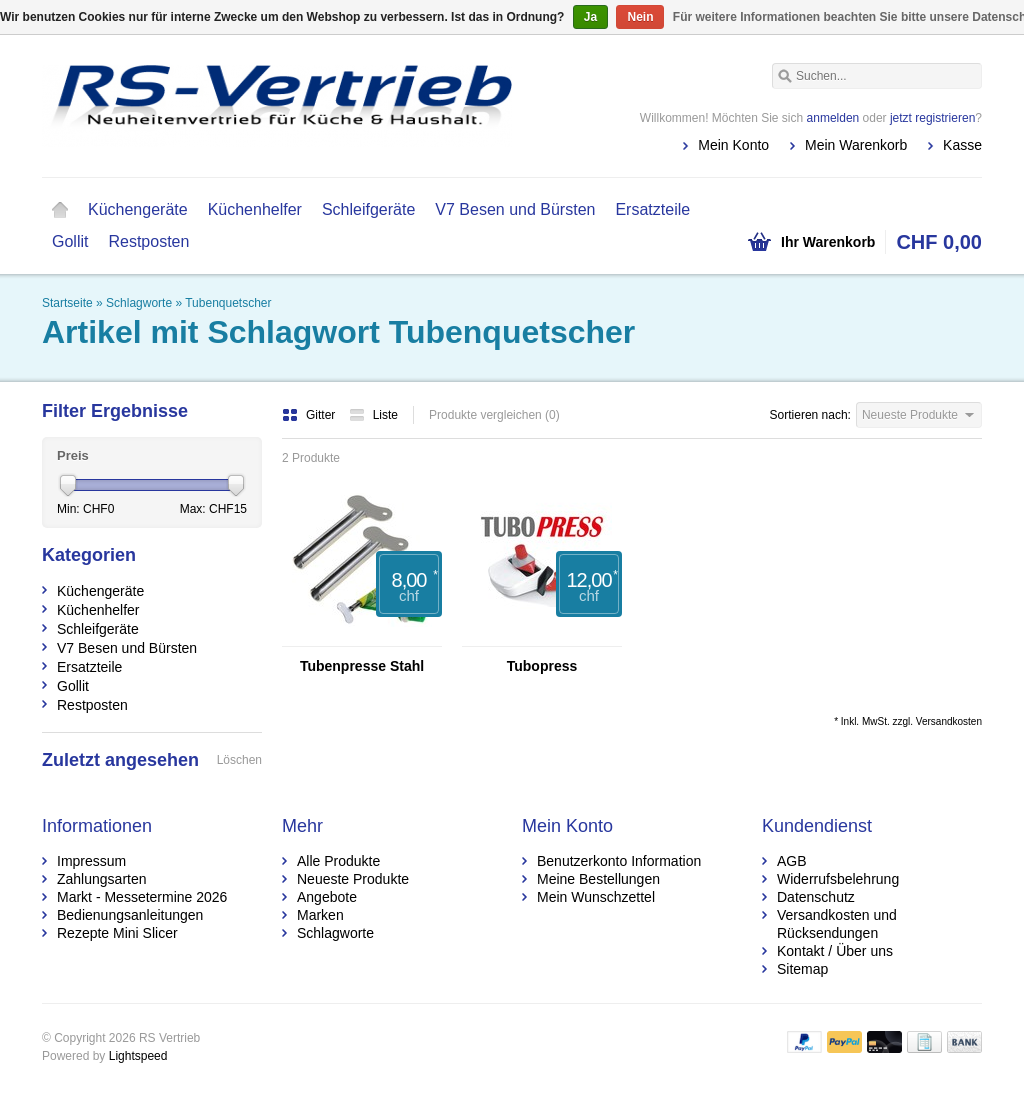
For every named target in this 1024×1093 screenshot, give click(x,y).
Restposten (148, 241)
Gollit (70, 241)
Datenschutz (816, 897)
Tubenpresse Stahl (362, 666)
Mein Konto (733, 145)
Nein (640, 17)
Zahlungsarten (102, 879)
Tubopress (542, 666)
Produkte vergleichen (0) (494, 415)
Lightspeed (138, 1056)
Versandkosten (949, 721)
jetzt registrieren (932, 118)
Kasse (962, 145)
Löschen (239, 760)
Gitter (310, 415)
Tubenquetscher (228, 303)
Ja (590, 17)
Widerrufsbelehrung (838, 879)
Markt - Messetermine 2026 (142, 897)
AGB (792, 861)
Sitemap (802, 969)
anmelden (833, 118)
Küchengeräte (138, 209)
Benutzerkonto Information (619, 861)
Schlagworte (139, 303)
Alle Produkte (338, 861)
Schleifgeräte (368, 209)
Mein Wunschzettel (596, 897)
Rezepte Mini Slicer (117, 933)
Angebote (327, 897)
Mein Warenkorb (856, 145)
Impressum (91, 861)
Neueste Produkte (353, 879)
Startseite (60, 210)
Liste (373, 415)
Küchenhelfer (255, 209)
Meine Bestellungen (598, 879)
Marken (320, 915)
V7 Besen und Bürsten (515, 209)
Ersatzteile (652, 209)
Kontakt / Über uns (835, 951)
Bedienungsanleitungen (130, 915)
